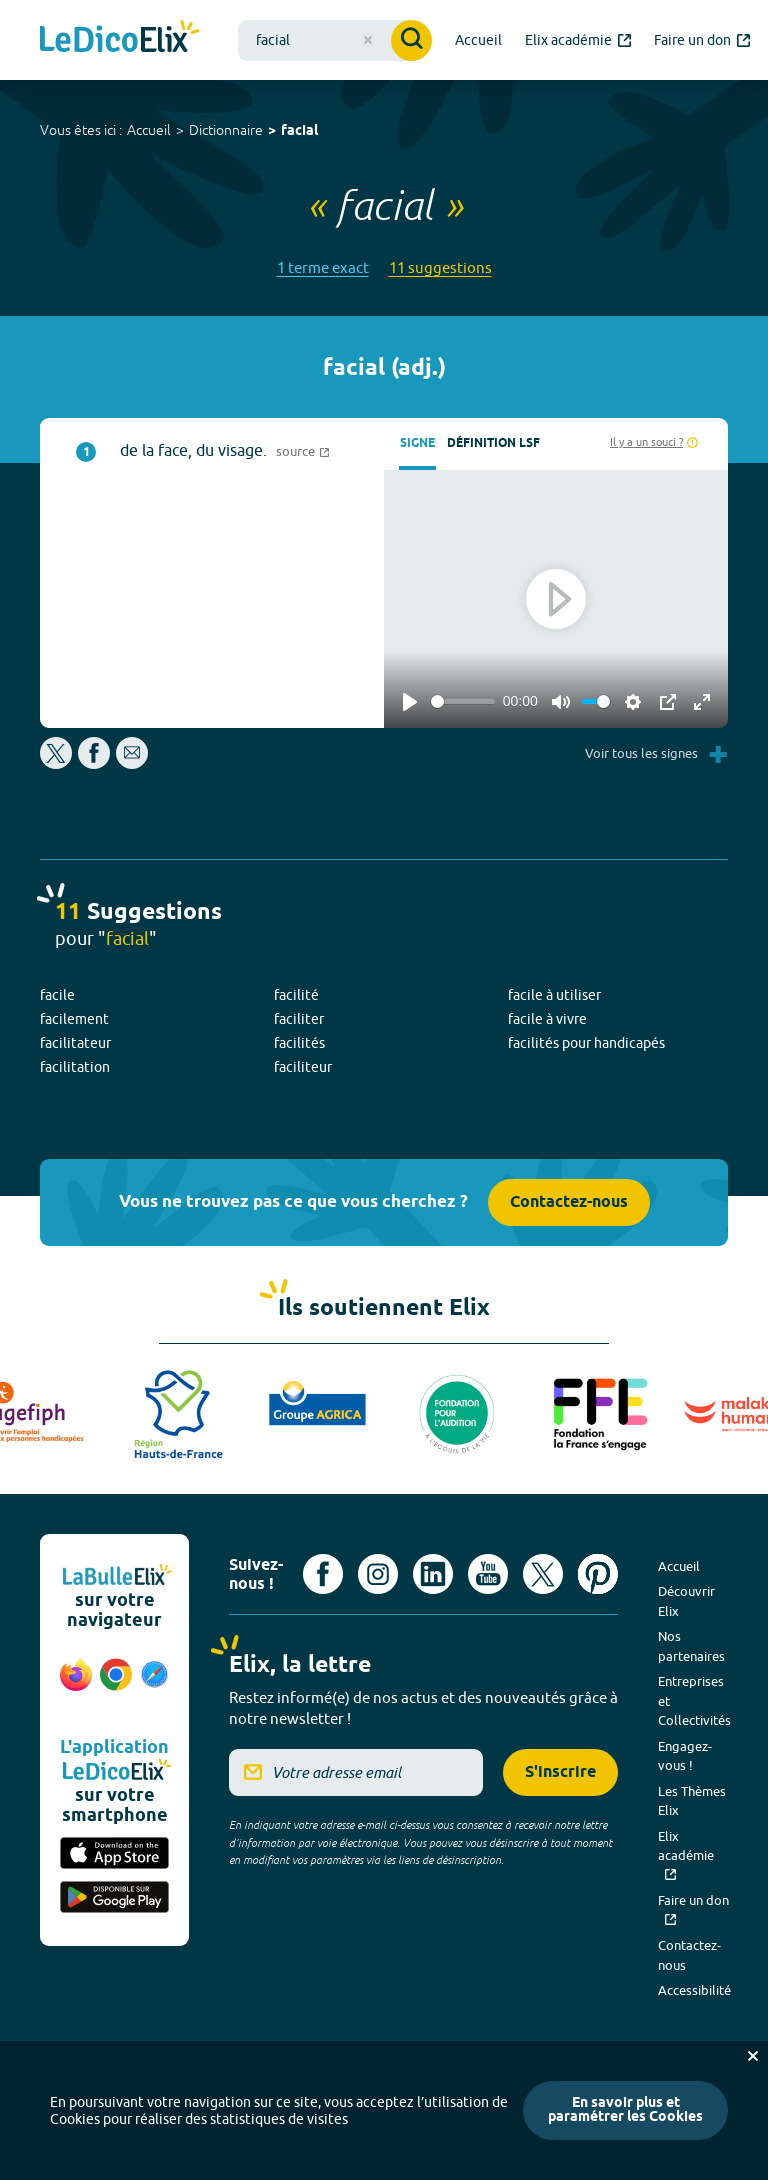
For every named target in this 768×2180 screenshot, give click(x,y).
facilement (74, 1019)
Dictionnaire (226, 130)
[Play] (410, 702)
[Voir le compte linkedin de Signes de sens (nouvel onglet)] (433, 1574)
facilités (299, 1043)
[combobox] (335, 40)
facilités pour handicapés (586, 1043)
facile (57, 995)
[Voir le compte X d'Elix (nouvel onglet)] (543, 1574)
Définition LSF (493, 443)
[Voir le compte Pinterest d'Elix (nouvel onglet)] (598, 1574)
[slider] (463, 701)
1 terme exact (323, 267)
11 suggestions (440, 267)
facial (299, 131)
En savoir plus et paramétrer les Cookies (625, 2110)
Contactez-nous (569, 1202)
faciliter (299, 1019)
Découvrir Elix (686, 1601)
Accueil (149, 130)
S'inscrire (560, 1772)
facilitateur (75, 1043)
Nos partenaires (691, 1646)
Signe (417, 443)
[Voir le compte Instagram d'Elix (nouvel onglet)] (378, 1574)
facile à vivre (547, 1019)
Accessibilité (694, 1990)
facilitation (75, 1067)
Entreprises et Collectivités (694, 1700)
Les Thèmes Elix (692, 1801)
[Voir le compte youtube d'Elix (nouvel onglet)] (488, 1574)
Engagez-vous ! (685, 1756)
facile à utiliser (554, 995)
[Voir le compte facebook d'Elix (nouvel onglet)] (323, 1574)
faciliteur (303, 1067)
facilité (296, 995)
